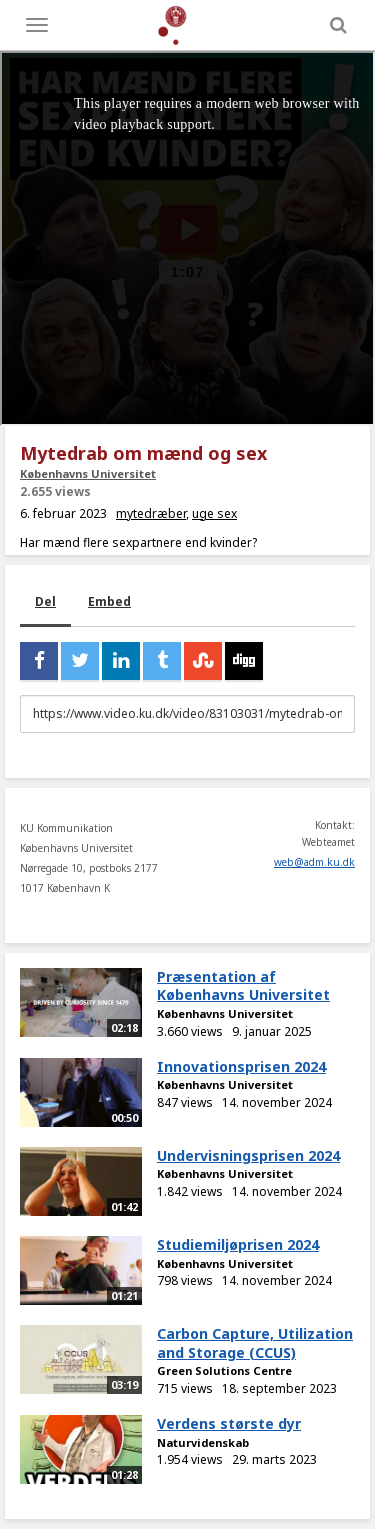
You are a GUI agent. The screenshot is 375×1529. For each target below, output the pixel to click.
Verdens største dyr (229, 1423)
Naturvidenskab (203, 1442)
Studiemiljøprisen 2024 (238, 1244)
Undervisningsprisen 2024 (248, 1155)
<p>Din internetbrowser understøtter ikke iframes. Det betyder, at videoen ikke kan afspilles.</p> (187, 238)
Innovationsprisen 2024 (241, 1066)
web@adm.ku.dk (314, 862)
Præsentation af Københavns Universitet (243, 986)
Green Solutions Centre (224, 1370)
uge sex (214, 513)
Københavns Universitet (88, 473)
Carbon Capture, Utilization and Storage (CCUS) (255, 1343)
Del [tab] (45, 601)
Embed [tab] (109, 601)
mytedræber (151, 513)
